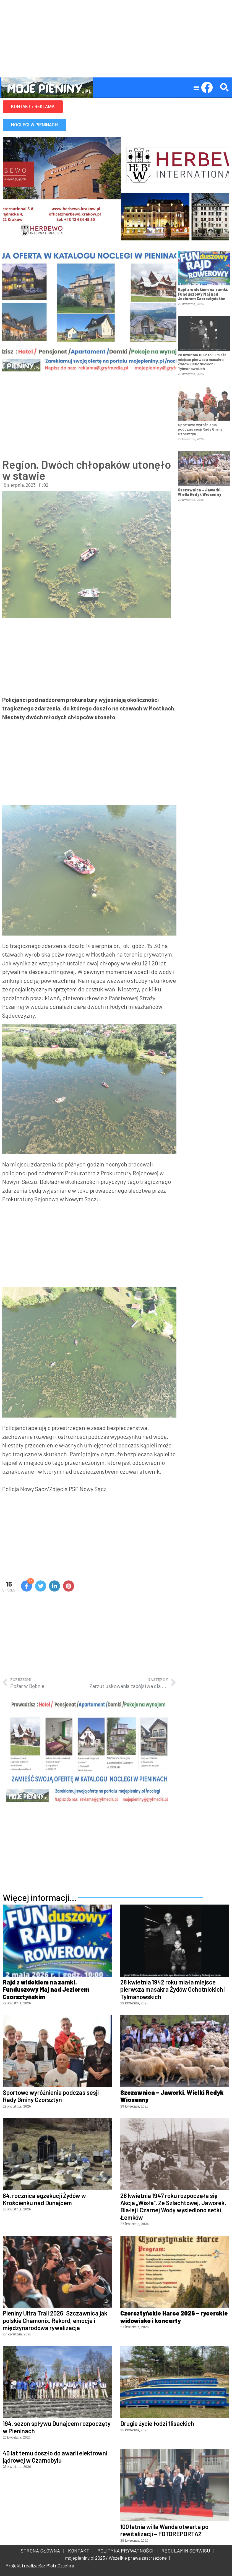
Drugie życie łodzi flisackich (157, 2423)
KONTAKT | (79, 2551)
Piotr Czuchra (60, 2565)
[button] (196, 87)
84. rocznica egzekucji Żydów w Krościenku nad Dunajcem (44, 2199)
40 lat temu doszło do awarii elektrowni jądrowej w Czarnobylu (55, 2456)
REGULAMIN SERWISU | (186, 2551)
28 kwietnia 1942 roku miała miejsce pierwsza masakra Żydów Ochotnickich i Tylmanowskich (202, 361)
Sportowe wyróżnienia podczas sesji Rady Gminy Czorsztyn (200, 429)
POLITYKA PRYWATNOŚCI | (126, 2551)
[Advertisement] (116, 38)
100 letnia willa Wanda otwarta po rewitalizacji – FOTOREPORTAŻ (164, 2530)
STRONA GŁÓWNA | (42, 2551)
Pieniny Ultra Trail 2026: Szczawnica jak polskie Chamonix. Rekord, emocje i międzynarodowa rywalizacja (55, 2320)
